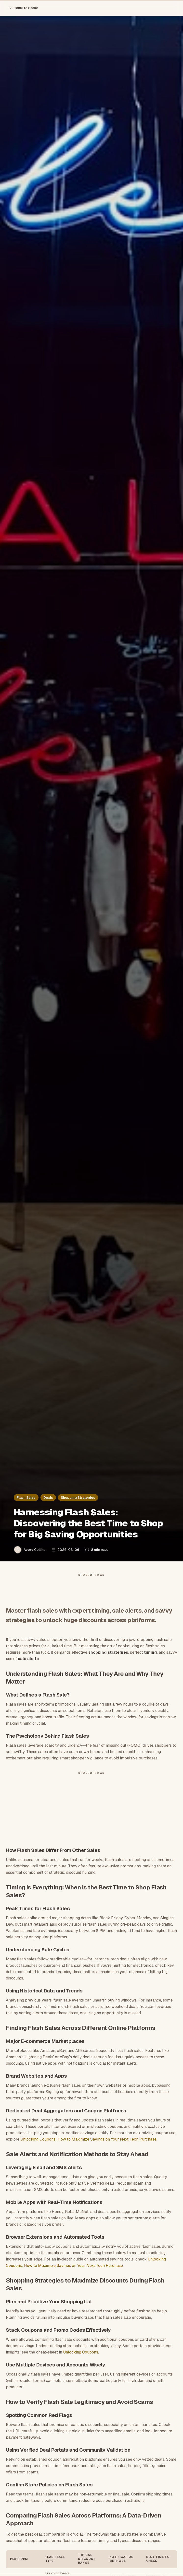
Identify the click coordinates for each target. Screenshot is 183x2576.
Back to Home (23, 8)
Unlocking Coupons (80, 2352)
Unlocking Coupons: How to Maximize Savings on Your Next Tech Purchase (88, 2139)
